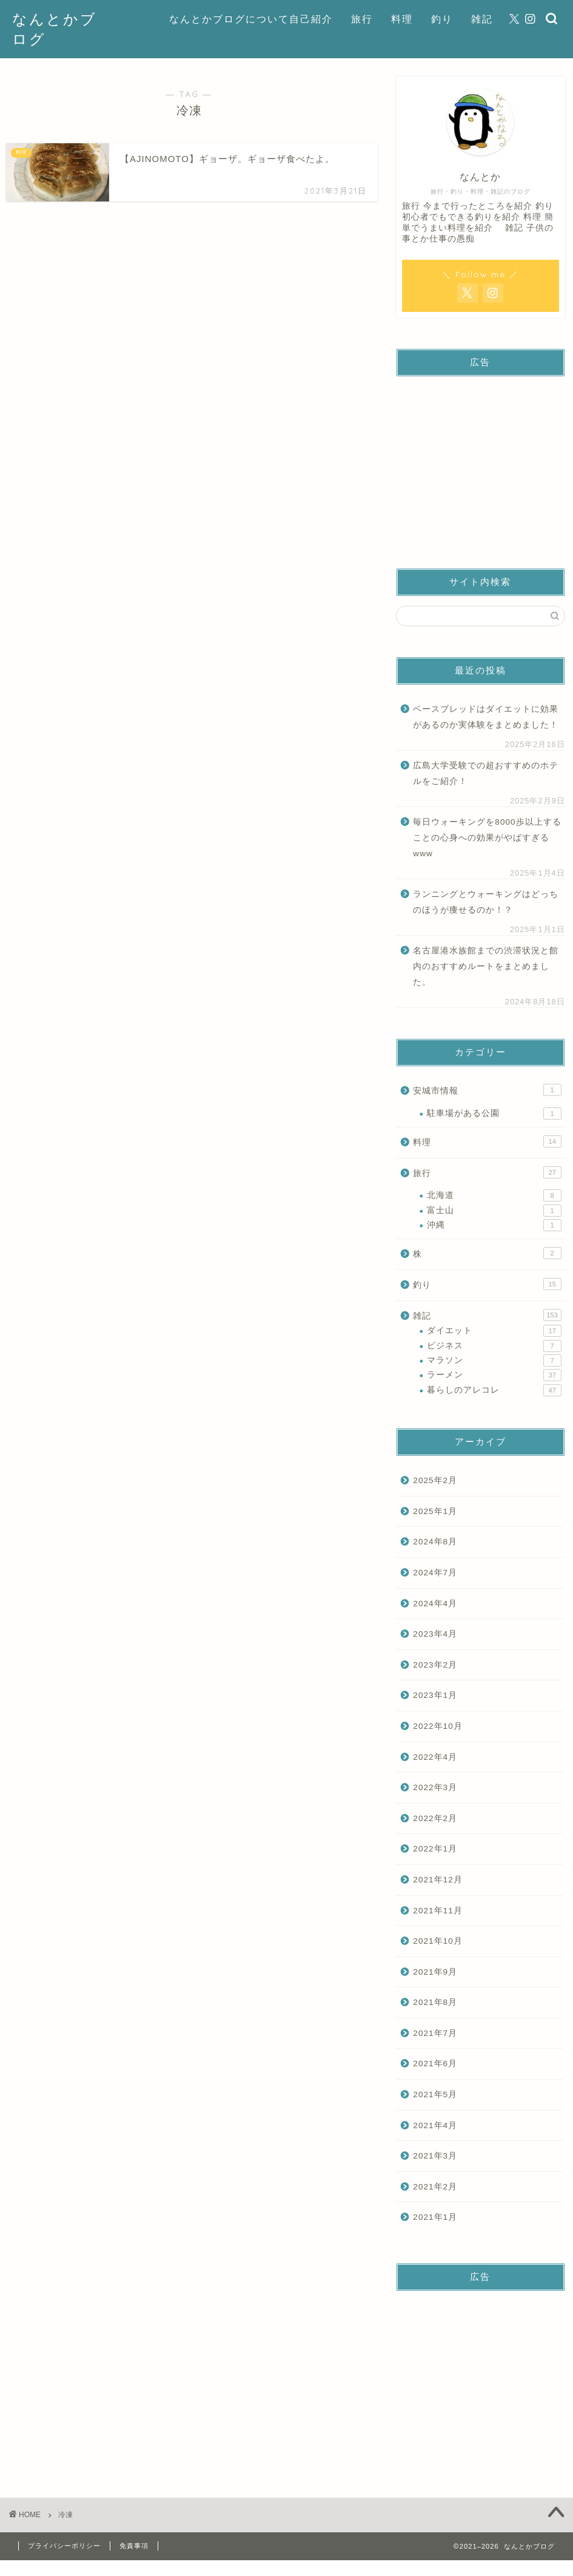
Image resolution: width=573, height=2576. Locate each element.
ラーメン (494, 1375)
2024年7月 (435, 1572)
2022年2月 (435, 1818)
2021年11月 (437, 1910)
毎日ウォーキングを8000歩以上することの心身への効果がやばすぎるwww (487, 837)
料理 (402, 19)
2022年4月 (435, 1757)
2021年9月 (435, 1971)
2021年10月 (437, 1941)
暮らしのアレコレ (494, 1390)
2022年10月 (437, 1726)
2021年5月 (435, 2094)
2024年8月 (435, 1541)
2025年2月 (435, 1480)
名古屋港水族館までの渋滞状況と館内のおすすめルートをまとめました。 (485, 966)
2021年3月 (435, 2155)
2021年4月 (435, 2125)
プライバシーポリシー (64, 2545)
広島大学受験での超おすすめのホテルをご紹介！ (485, 773)
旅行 (362, 19)
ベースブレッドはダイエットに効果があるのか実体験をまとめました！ (485, 717)
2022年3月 (435, 1787)
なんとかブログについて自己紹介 (251, 19)
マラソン (494, 1360)
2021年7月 (435, 2033)
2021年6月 (435, 2063)
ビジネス (494, 1346)
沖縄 (494, 1225)
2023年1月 (435, 1695)
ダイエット (494, 1331)
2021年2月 (435, 2186)
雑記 (482, 19)
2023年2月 (435, 1664)
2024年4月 (435, 1603)
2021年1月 (435, 2217)
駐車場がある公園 (494, 1113)
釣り (442, 19)
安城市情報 (487, 1090)
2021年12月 (437, 1879)
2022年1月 (435, 1848)
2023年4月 (435, 1633)
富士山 (494, 1211)
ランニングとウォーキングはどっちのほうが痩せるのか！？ (485, 902)
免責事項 (134, 2545)
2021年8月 (435, 2002)
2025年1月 (435, 1511)
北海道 (494, 1195)
